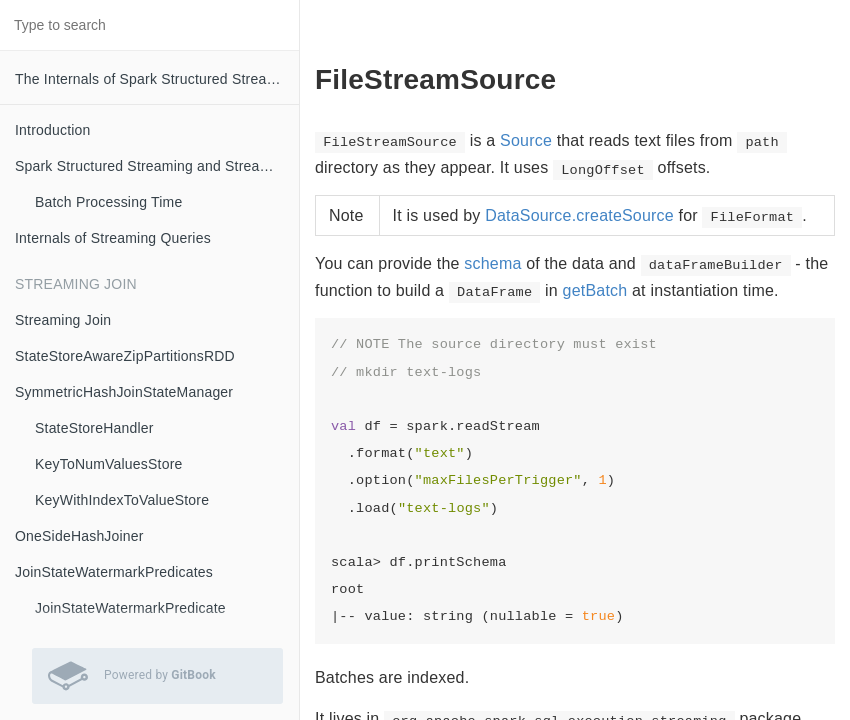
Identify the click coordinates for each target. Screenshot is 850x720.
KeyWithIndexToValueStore (122, 500)
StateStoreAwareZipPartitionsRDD (125, 356)
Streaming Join (63, 320)
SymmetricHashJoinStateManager (124, 392)
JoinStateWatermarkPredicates (114, 572)
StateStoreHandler (94, 428)
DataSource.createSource (579, 215)
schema (492, 263)
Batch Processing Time (108, 202)
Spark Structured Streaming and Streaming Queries (157, 166)
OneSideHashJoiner (79, 536)
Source (526, 140)
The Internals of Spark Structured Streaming (156, 79)
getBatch (595, 290)
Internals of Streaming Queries (113, 238)
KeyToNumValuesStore (109, 464)
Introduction (53, 130)
